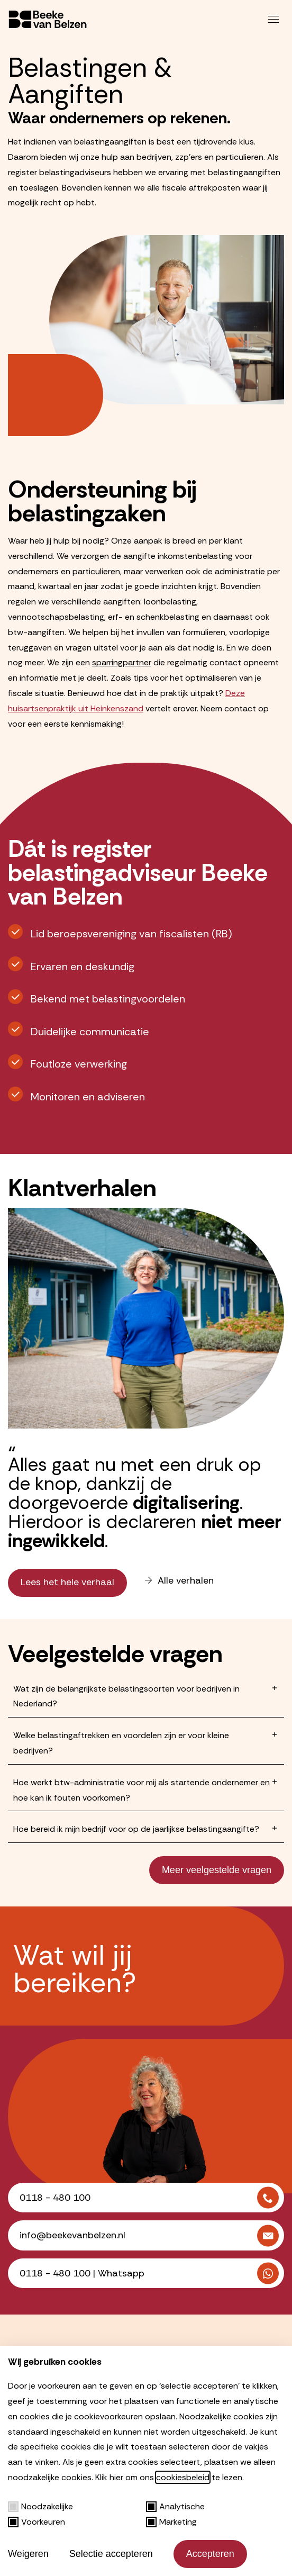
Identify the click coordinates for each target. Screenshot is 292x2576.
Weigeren (28, 2553)
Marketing (171, 2521)
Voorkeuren (36, 2521)
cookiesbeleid (182, 2477)
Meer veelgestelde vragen (216, 1870)
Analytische (175, 2506)
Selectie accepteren (111, 2553)
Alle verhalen (179, 1581)
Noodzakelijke (40, 2506)
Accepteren (210, 2553)
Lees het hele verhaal (67, 1582)
